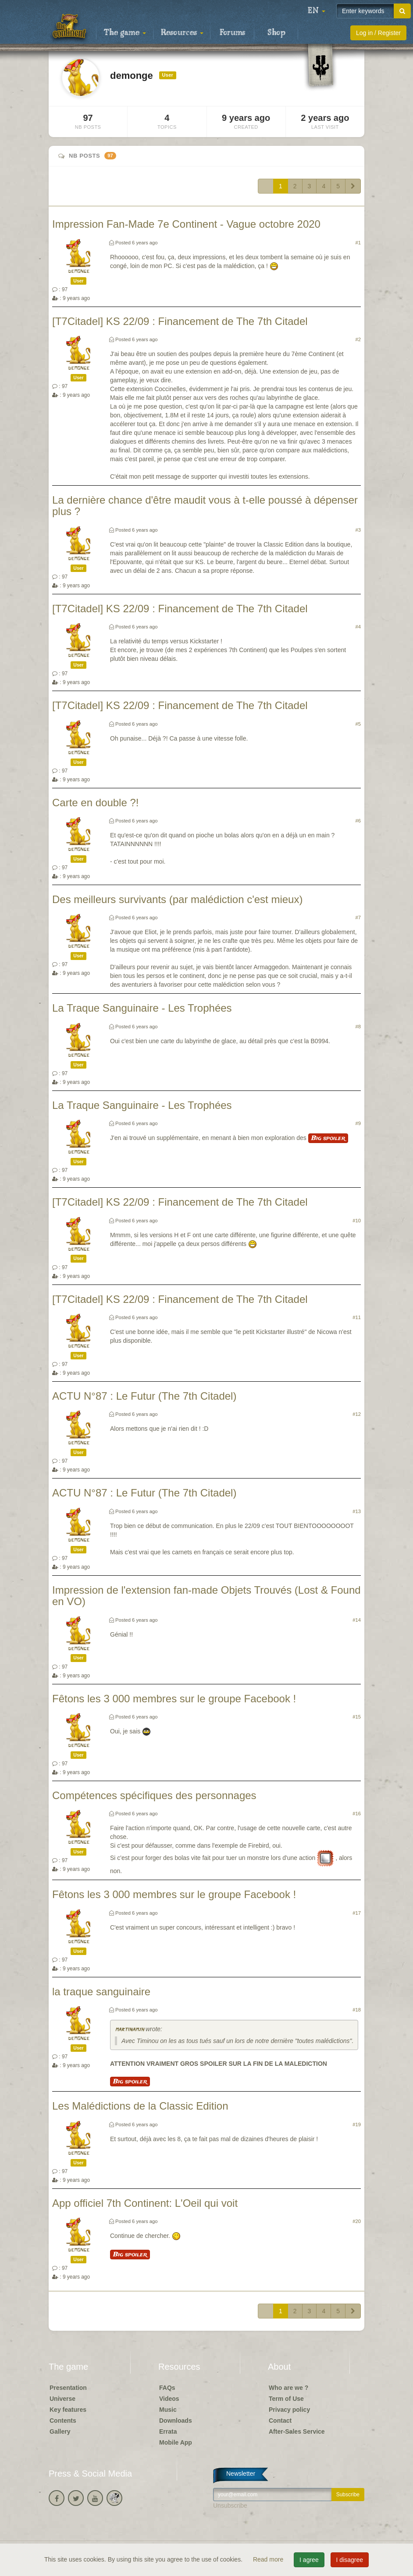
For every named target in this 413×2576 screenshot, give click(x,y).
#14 (356, 1620)
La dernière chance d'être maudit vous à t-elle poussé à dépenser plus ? (205, 505)
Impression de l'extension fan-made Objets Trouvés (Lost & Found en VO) (206, 1595)
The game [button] (125, 33)
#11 (356, 1317)
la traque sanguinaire (101, 1991)
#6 (358, 820)
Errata (168, 2431)
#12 (356, 1414)
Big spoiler (328, 1138)
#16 (356, 1813)
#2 (358, 339)
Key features (68, 2409)
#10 (356, 1220)
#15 (356, 1716)
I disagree (349, 2559)
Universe (62, 2398)
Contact (280, 2420)
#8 (358, 1026)
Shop (276, 33)
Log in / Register (378, 32)
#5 (358, 724)
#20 (356, 2221)
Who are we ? (288, 2387)
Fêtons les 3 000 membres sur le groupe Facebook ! (174, 1698)
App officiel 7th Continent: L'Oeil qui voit (145, 2203)
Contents (63, 2420)
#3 (358, 530)
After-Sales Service (297, 2431)
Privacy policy (289, 2409)
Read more (269, 2559)
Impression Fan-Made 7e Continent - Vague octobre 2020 (186, 224)
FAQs (167, 2387)
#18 (356, 2009)
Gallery (60, 2431)
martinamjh (129, 2029)
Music (168, 2409)
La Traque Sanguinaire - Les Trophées (142, 1008)
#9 (358, 1123)
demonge (78, 271)
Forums (232, 33)
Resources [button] (182, 33)
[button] (316, 11)
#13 (356, 1511)
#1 (358, 242)
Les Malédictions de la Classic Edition (140, 2106)
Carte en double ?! (95, 802)
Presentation (68, 2387)
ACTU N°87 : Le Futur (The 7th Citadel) (144, 1396)
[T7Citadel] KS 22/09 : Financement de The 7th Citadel (180, 321)
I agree (309, 2559)
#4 (358, 626)
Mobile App (175, 2442)
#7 (358, 917)
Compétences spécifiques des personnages (154, 1795)
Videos (169, 2398)
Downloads (175, 2420)
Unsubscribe (230, 2505)
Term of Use (286, 2398)
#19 (356, 2124)
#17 (356, 1913)
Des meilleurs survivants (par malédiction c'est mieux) (177, 899)
